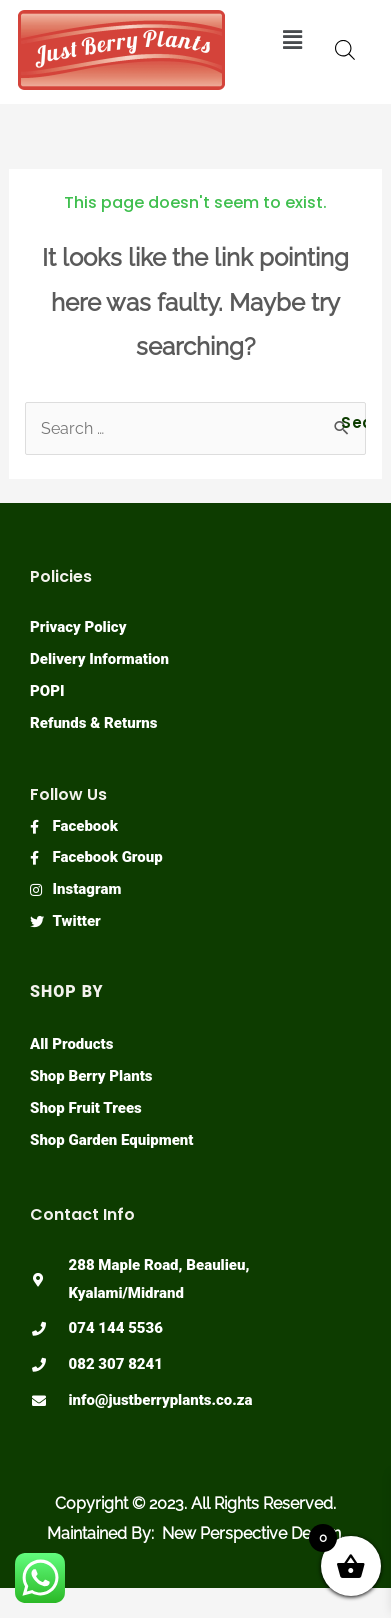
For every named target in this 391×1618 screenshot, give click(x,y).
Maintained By (99, 1533)
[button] (293, 39)
